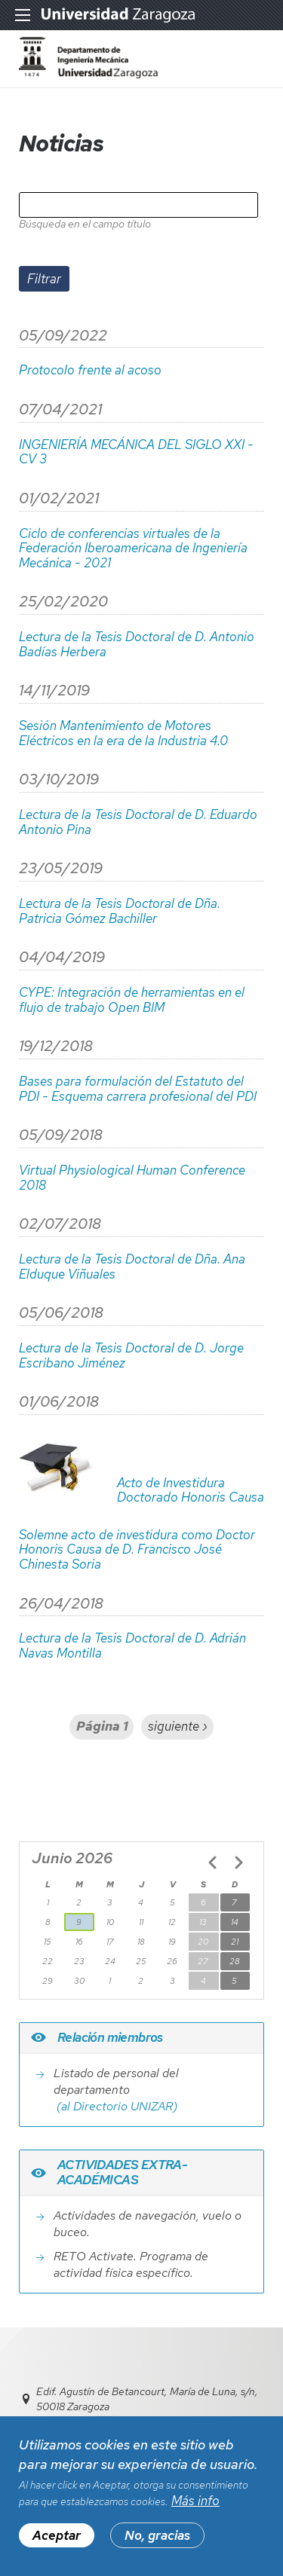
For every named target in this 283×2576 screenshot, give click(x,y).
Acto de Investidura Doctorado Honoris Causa (190, 1490)
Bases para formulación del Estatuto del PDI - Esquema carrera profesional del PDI (138, 1089)
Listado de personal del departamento (116, 2081)
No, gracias (157, 2543)
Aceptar (56, 2543)
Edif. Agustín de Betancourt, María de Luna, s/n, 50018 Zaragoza (147, 2399)
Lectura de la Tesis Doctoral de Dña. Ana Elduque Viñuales (132, 1267)
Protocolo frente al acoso (90, 370)
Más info (195, 2509)
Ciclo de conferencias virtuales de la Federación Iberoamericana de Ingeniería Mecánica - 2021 (133, 549)
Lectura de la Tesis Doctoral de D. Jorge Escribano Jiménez (131, 1356)
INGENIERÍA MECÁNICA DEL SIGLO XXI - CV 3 (136, 452)
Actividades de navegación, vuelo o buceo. (147, 2224)
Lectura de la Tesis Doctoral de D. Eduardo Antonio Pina (138, 822)
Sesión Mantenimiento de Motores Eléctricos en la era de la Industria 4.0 (123, 733)
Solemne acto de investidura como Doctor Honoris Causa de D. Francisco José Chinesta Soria (137, 1550)
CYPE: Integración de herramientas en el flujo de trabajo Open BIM (132, 1000)
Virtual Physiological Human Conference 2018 (132, 1178)
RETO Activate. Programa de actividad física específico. (131, 2264)
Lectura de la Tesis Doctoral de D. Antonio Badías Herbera (136, 644)
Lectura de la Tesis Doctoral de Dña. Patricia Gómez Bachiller (119, 911)
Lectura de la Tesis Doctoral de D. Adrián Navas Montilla (132, 1646)
